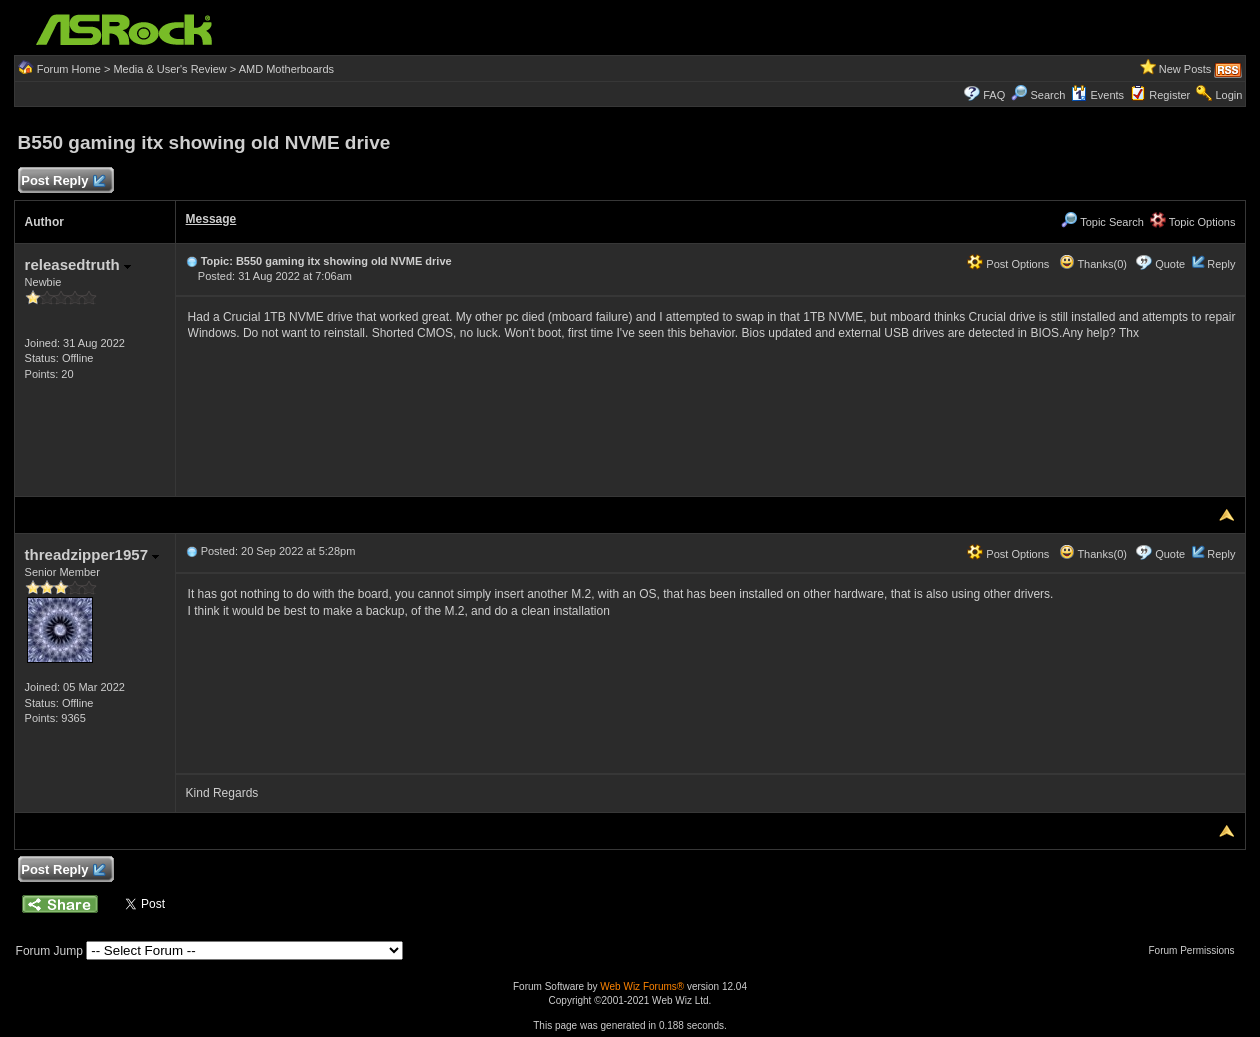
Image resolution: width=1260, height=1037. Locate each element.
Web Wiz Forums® (642, 986)
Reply (1221, 264)
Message (211, 219)
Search (1047, 95)
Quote (1170, 264)
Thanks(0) (1093, 264)
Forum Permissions (1196, 950)
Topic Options (1193, 222)
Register (1169, 95)
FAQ (994, 95)
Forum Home (69, 69)
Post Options (1008, 264)
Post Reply (63, 181)
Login (1228, 95)
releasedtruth (78, 264)
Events (1097, 95)
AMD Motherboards (286, 69)
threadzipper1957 (92, 554)
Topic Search (1102, 222)
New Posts (1185, 69)
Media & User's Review (169, 69)
